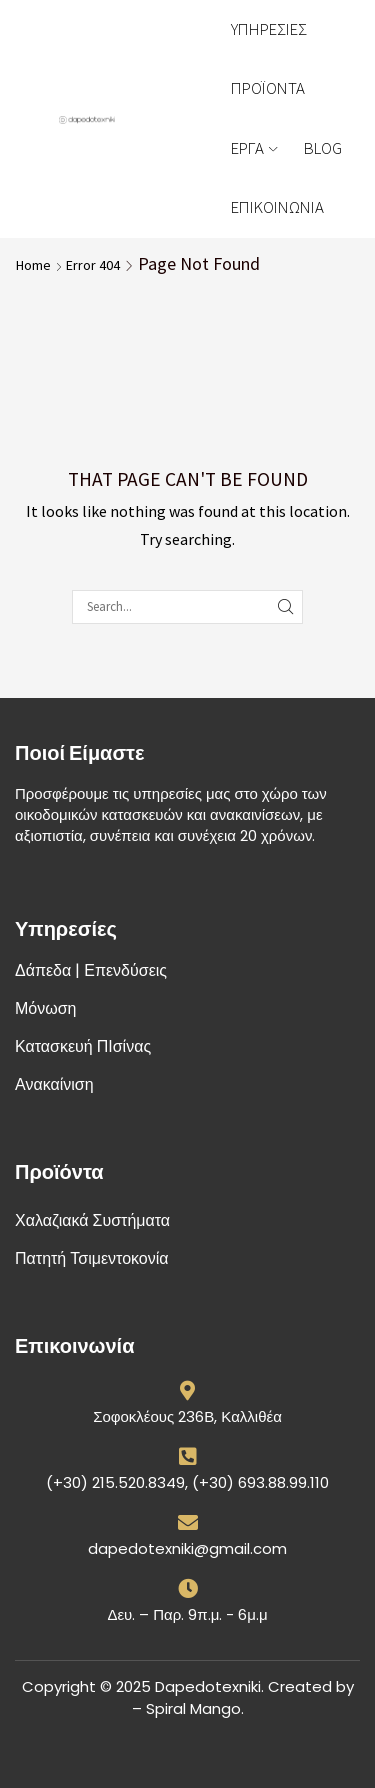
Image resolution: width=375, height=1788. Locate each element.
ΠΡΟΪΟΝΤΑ (268, 88)
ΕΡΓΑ (254, 148)
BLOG (323, 148)
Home (33, 265)
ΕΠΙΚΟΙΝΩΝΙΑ (277, 207)
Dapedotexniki (208, 1686)
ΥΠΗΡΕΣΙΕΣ (269, 29)
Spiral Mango (193, 1708)
